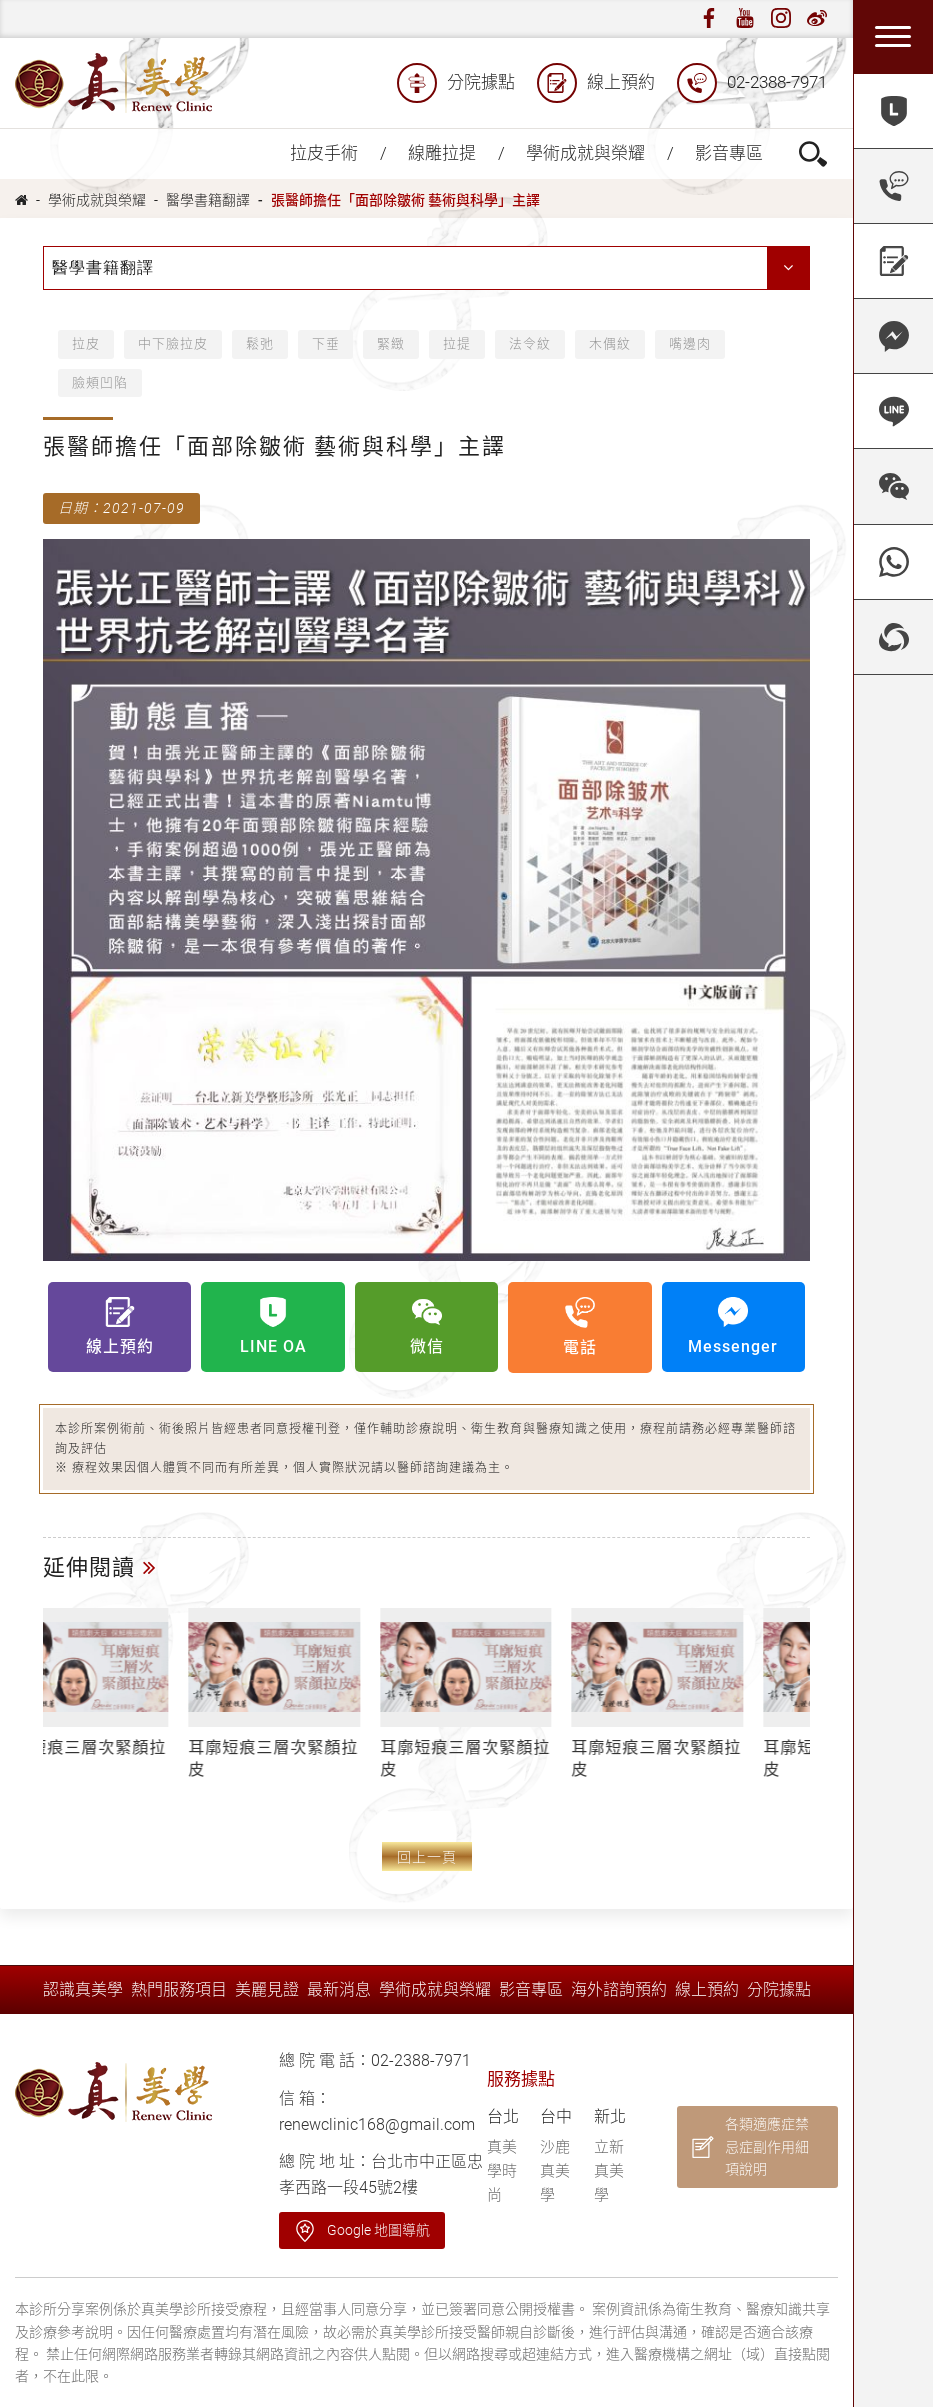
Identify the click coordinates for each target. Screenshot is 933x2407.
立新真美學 (609, 2171)
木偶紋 (611, 343)
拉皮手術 (324, 153)
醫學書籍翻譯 (208, 200)
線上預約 (596, 83)
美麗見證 (267, 1989)
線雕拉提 (442, 153)
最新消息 (339, 1989)
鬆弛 (260, 343)
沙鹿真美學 (555, 2171)
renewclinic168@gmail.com (377, 2124)
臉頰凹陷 (100, 382)
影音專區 (729, 153)
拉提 (458, 343)
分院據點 (456, 83)
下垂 (326, 343)
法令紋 (531, 343)
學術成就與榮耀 (585, 153)
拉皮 (86, 343)
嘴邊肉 (691, 343)
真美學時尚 (502, 2171)
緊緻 (392, 343)
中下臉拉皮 (173, 343)
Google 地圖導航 (378, 2230)
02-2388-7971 (752, 83)
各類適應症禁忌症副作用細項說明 (767, 2146)
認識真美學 (83, 1989)
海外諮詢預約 (619, 1989)
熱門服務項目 (179, 1989)
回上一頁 (427, 1858)
